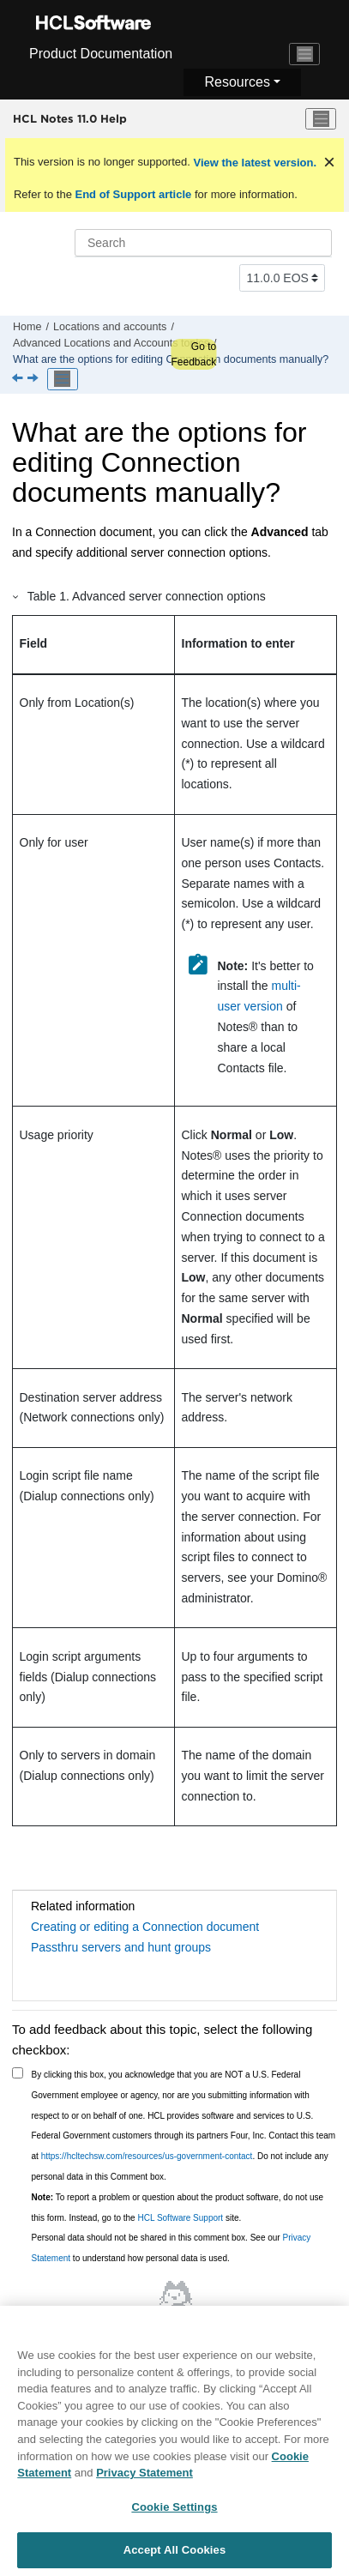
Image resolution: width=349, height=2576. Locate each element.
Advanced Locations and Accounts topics (111, 343)
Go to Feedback (193, 354)
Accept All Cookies (174, 2557)
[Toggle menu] (320, 119)
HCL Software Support (180, 2218)
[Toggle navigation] (304, 54)
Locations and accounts (109, 327)
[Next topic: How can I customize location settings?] (34, 379)
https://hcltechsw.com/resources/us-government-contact (147, 2156)
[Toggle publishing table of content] (62, 379)
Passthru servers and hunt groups (121, 1947)
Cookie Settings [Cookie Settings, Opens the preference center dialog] (174, 2513)
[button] (16, 596)
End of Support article (133, 194)
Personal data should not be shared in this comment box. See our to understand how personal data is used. (171, 2248)
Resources (236, 82)
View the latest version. (253, 162)
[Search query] (203, 242)
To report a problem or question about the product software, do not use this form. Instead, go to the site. (178, 2208)
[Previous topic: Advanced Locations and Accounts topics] (19, 379)
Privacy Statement (144, 2480)
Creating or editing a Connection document (145, 1927)
